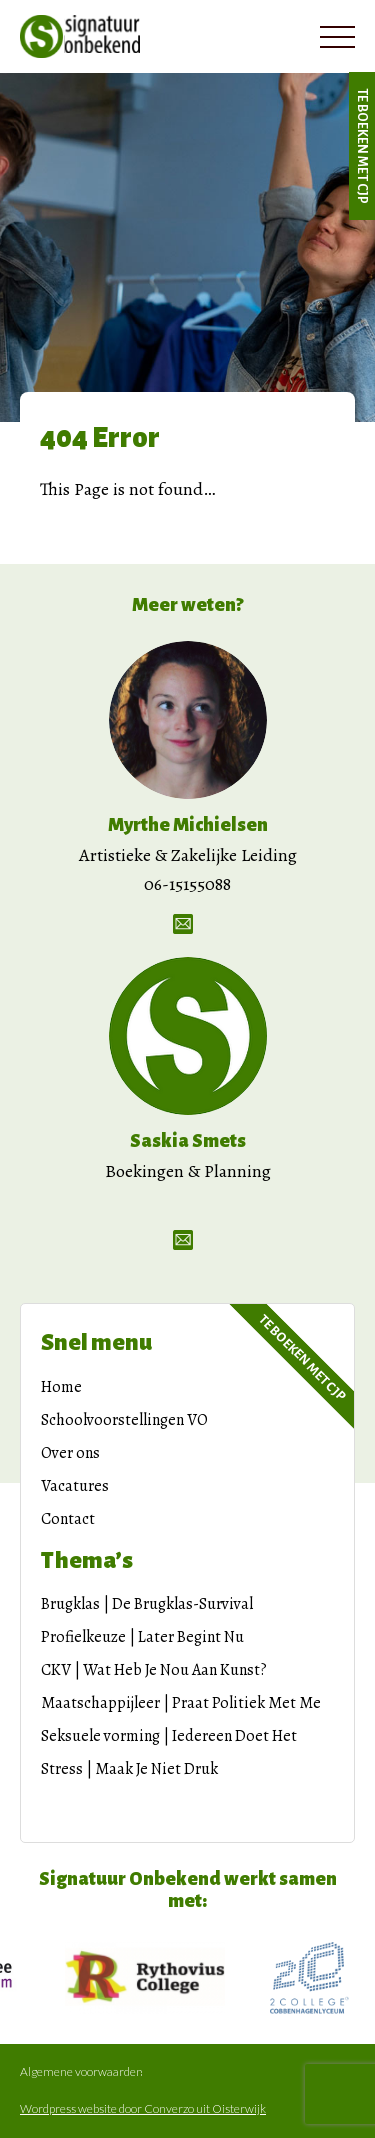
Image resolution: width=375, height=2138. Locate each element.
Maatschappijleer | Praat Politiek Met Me (181, 1703)
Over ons (70, 1453)
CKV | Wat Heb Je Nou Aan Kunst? (154, 1670)
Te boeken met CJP (362, 146)
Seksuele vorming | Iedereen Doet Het (169, 1736)
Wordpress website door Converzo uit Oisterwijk (143, 2109)
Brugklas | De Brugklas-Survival (147, 1604)
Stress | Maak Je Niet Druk (129, 1769)
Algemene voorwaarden (81, 2072)
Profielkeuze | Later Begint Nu (142, 1637)
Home (61, 1387)
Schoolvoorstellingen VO (124, 1420)
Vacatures (75, 1486)
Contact (68, 1519)
